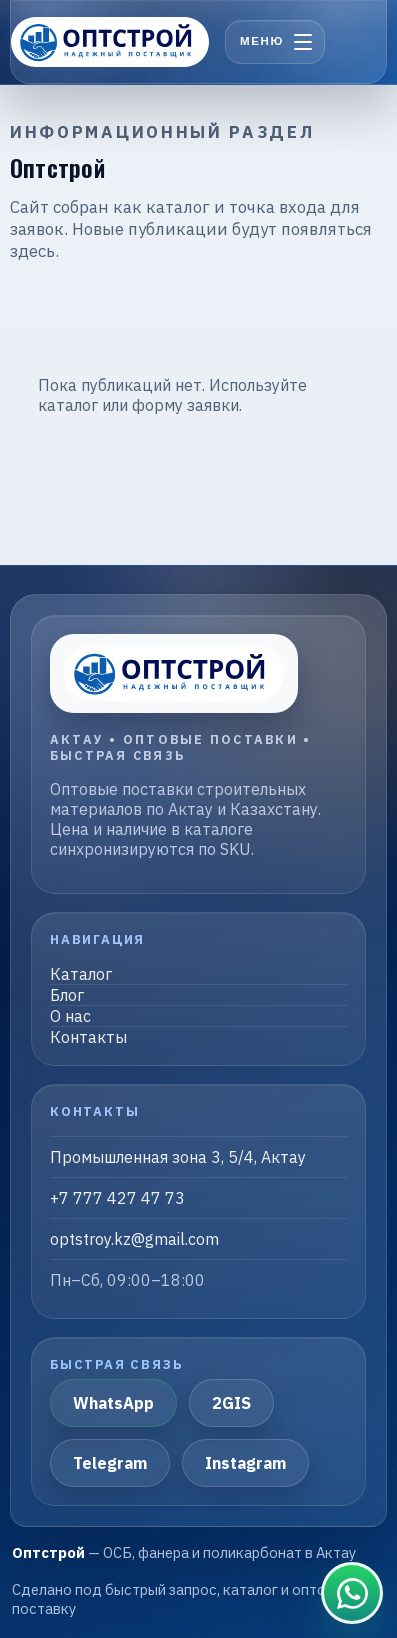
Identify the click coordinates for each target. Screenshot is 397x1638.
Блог (67, 995)
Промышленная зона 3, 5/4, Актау (178, 1157)
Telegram (110, 1463)
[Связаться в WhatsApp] (352, 1593)
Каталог (81, 974)
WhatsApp (113, 1403)
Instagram (245, 1463)
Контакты (88, 1037)
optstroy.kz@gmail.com (134, 1239)
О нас (70, 1016)
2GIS (231, 1403)
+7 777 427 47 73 (117, 1198)
